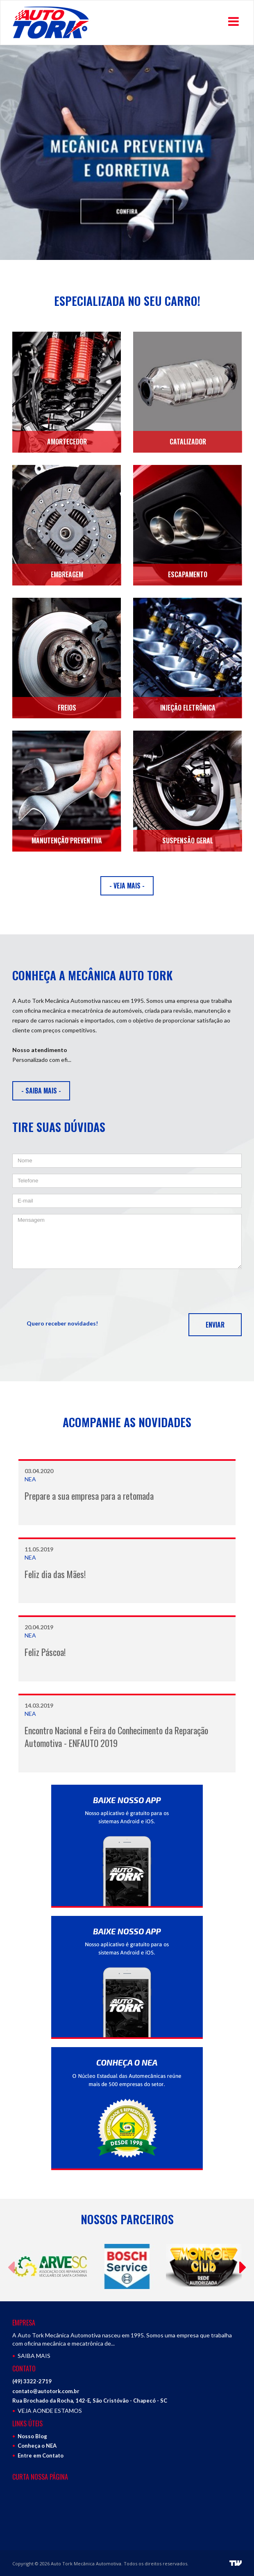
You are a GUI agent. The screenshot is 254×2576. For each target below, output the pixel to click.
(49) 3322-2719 (32, 2381)
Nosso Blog (32, 2436)
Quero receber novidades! (62, 1323)
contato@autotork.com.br (45, 2391)
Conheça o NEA (37, 2445)
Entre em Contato (41, 2455)
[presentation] (74, 1291)
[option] (127, 152)
